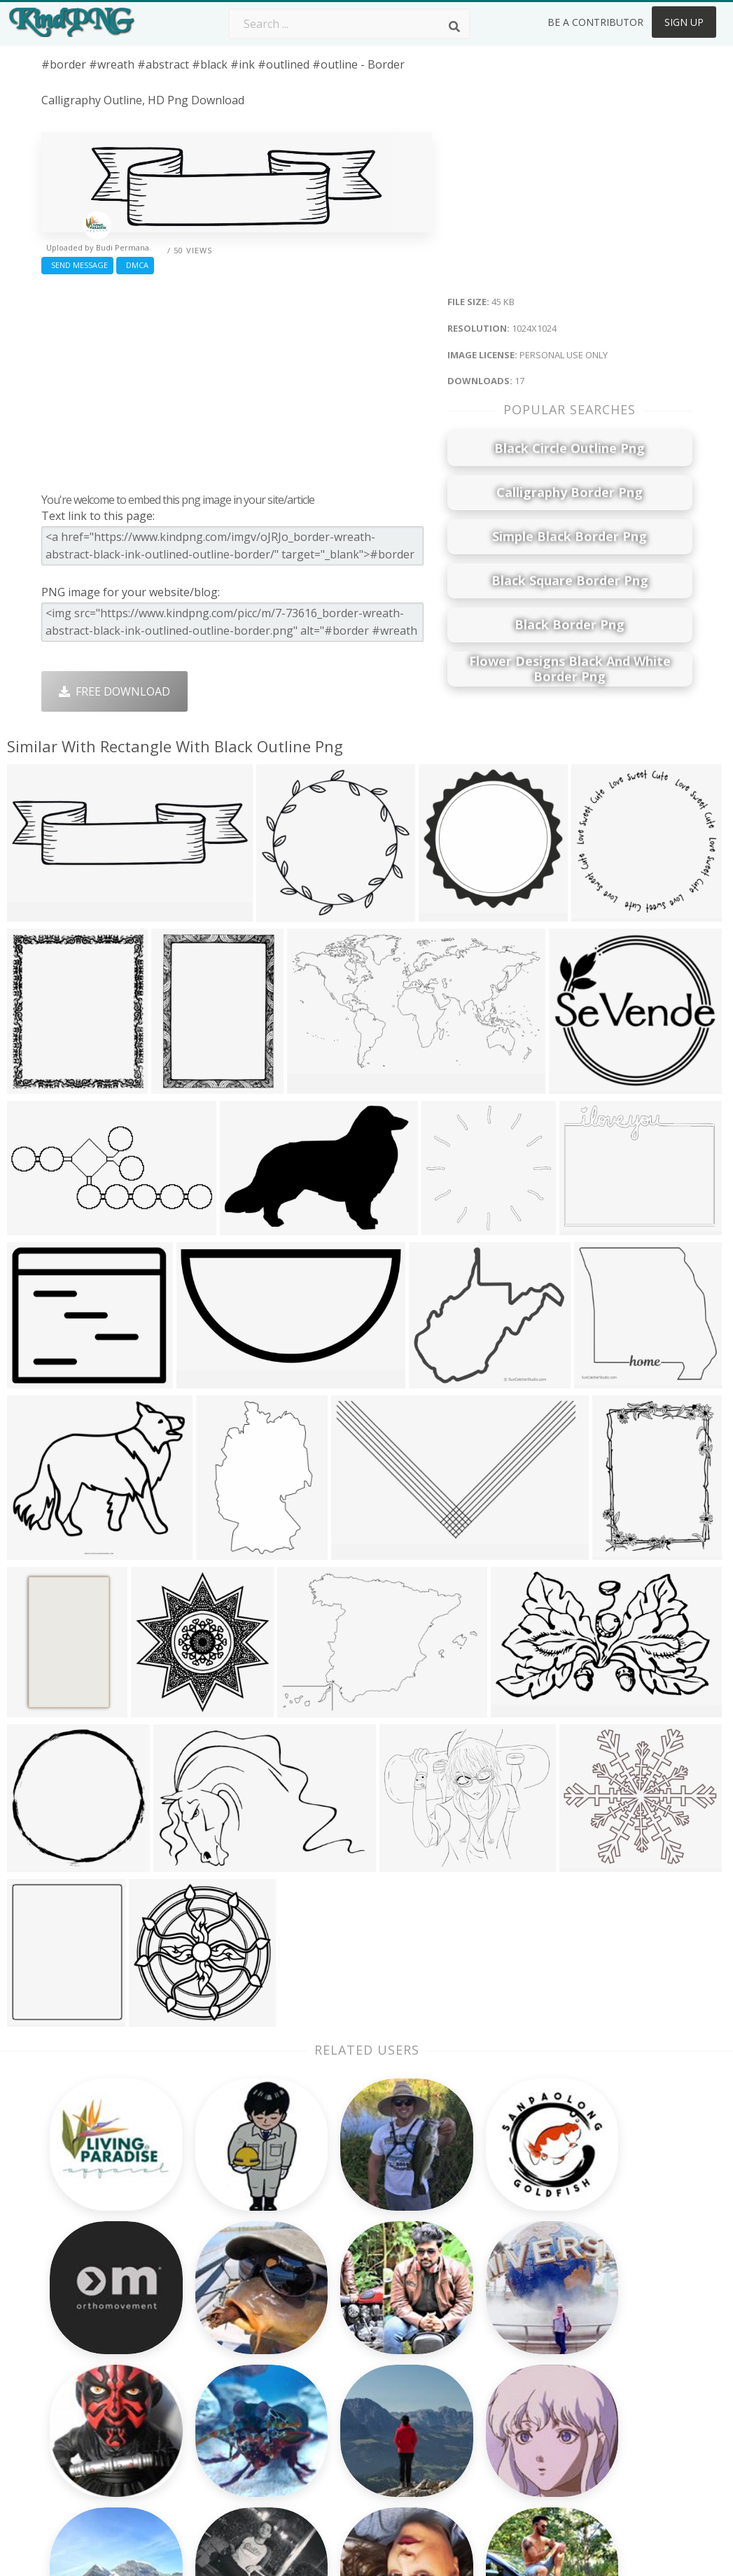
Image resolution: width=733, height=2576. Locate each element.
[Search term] (349, 23)
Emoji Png (457, 2384)
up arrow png (78, 2451)
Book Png (457, 2404)
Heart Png (198, 2445)
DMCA (135, 265)
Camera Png (333, 2324)
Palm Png (326, 2303)
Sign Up (684, 22)
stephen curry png (91, 2471)
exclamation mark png (100, 2432)
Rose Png (196, 2364)
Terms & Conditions (614, 2344)
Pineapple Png (469, 2364)
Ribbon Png (202, 2384)
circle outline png (88, 2391)
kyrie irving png (83, 2411)
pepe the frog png (92, 2371)
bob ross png (78, 2331)
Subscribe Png (209, 2303)
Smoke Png (331, 2364)
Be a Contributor (595, 22)
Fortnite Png (334, 2445)
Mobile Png (202, 2425)
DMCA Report (598, 2364)
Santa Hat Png (209, 2344)
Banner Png (462, 2445)
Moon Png (328, 2384)
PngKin (190, 2404)
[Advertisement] (236, 380)
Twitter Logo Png (218, 2324)
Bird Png (454, 2344)
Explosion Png (338, 2425)
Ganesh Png (463, 2425)
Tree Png (325, 2344)
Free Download (114, 691)
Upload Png (593, 2404)
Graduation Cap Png (354, 2404)
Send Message (77, 265)
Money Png (461, 2303)
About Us (586, 2303)
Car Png (452, 2324)
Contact (582, 2324)
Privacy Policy (597, 2384)
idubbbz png (75, 2350)
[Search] (454, 26)
